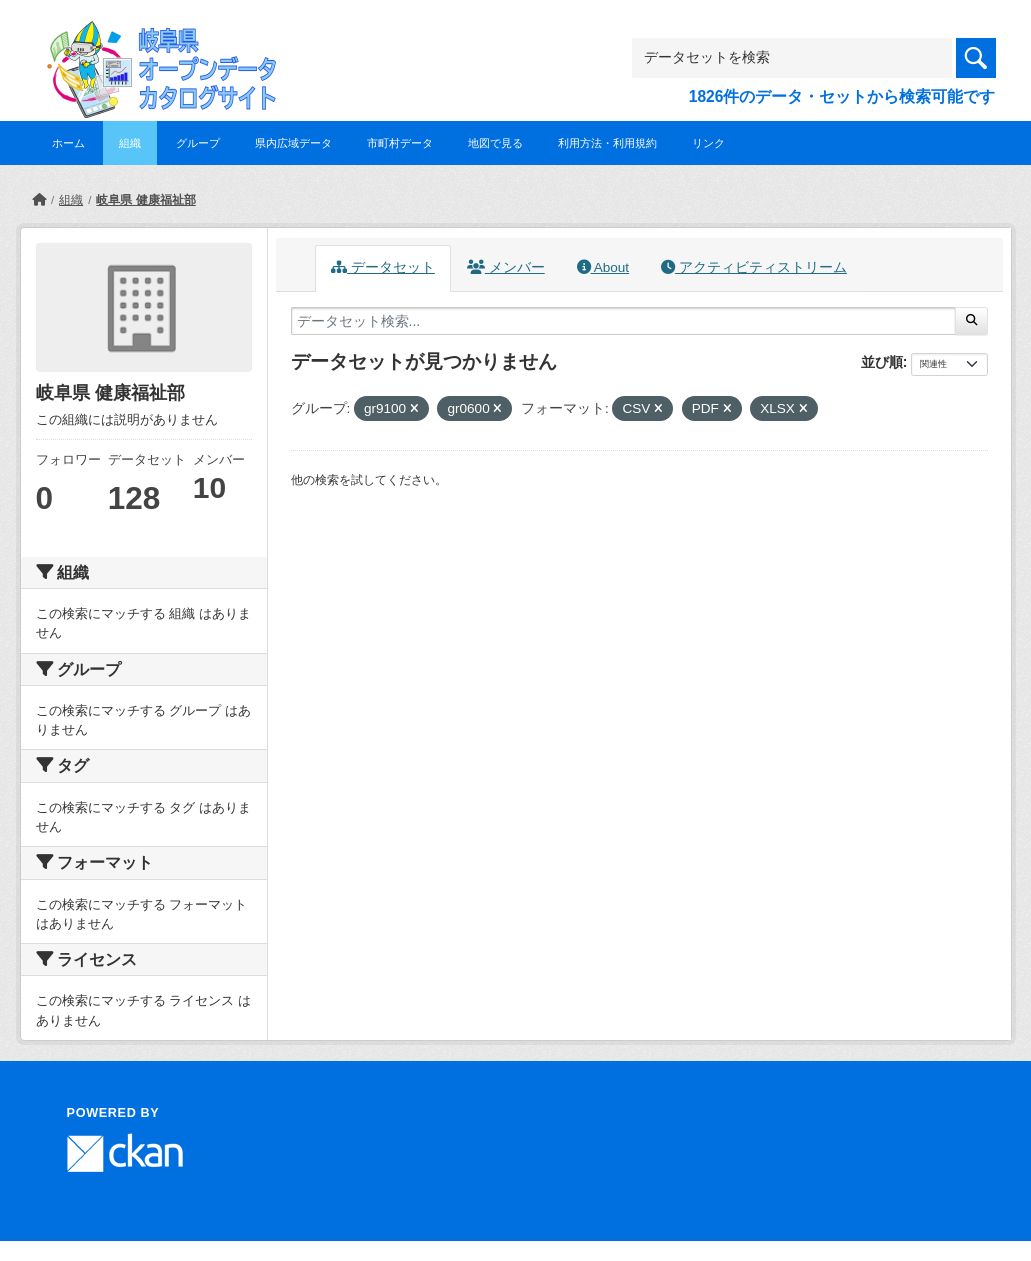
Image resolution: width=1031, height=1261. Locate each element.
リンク (708, 143)
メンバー (506, 267)
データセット (383, 267)
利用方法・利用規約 (607, 143)
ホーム (68, 143)
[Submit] (971, 321)
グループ (198, 143)
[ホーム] (39, 200)
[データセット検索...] (624, 321)
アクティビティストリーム (754, 267)
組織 (130, 143)
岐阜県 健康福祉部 (145, 200)
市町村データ (400, 143)
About (603, 267)
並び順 (882, 362)
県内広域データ (293, 143)
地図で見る (495, 143)
